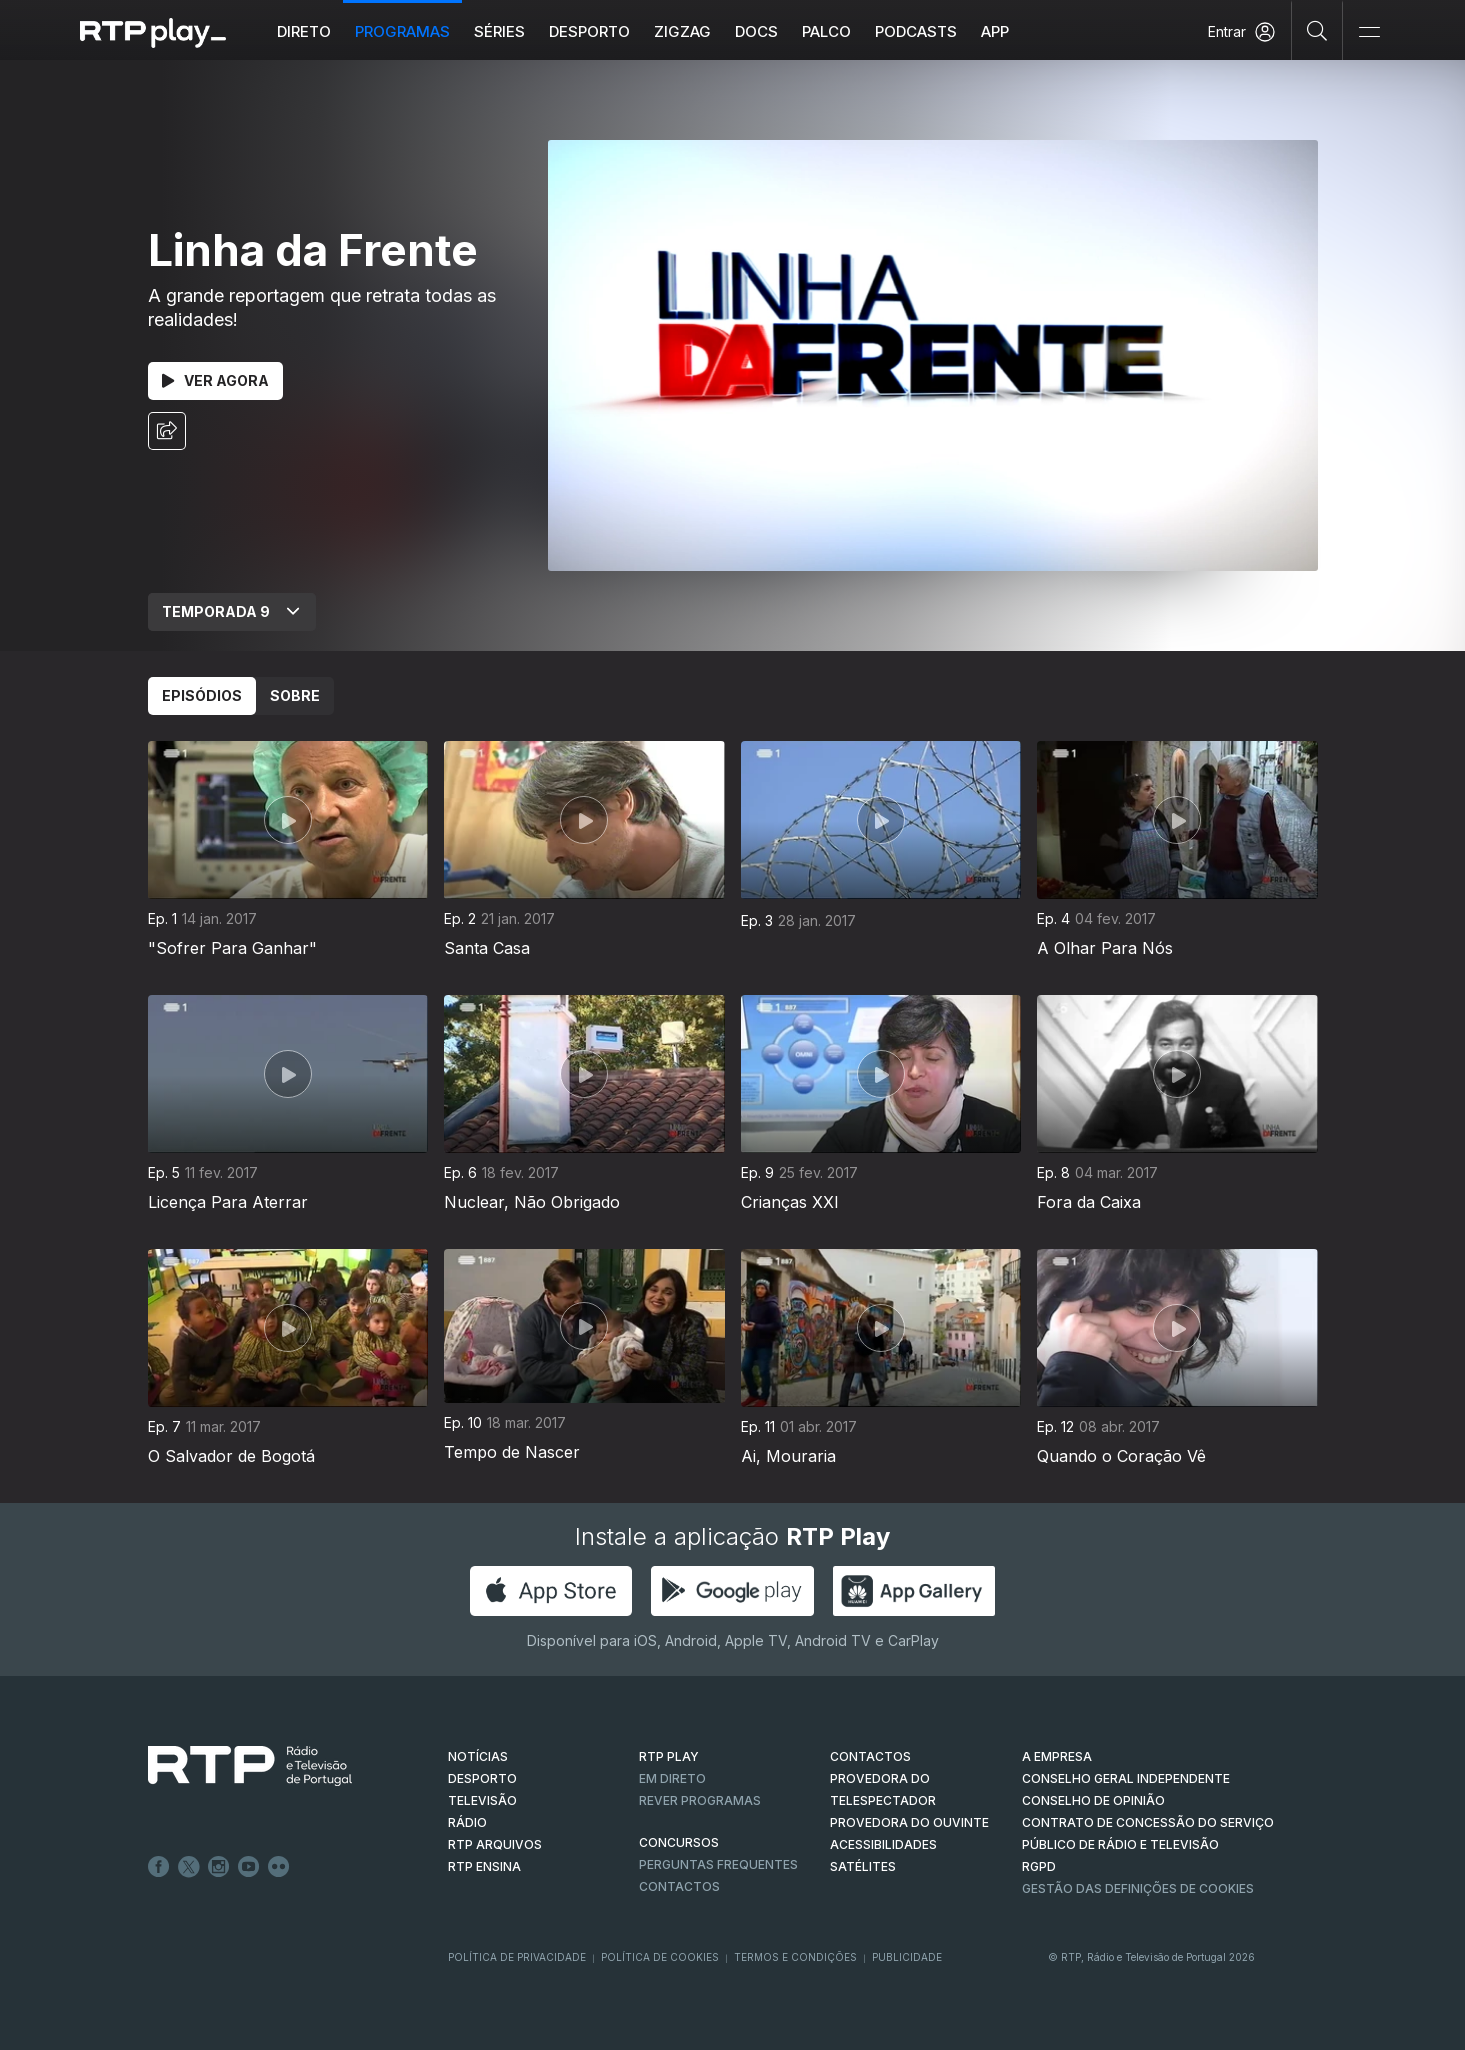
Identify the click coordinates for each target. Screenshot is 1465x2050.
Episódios (202, 695)
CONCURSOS (679, 1842)
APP (995, 31)
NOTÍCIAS (478, 1756)
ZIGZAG (682, 31)
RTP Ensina (484, 1866)
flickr (279, 1867)
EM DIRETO (672, 1778)
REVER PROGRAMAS (700, 1800)
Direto (304, 31)
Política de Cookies (660, 1957)
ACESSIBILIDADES (883, 1844)
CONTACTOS (870, 1756)
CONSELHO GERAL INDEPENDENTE (1126, 1778)
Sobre (295, 695)
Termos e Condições (795, 1957)
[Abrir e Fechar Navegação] (1369, 32)
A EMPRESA (1057, 1756)
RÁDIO (467, 1822)
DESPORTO (482, 1778)
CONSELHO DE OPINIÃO (1093, 1800)
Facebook (159, 1867)
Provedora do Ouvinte (909, 1822)
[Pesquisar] (1317, 30)
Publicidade (907, 1957)
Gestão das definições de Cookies (1138, 1888)
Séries (499, 31)
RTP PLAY (669, 1756)
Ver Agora (215, 380)
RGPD (1039, 1866)
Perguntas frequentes (718, 1864)
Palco (826, 31)
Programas (402, 31)
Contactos (679, 1886)
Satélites (863, 1866)
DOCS (756, 31)
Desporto (589, 31)
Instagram (219, 1867)
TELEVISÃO (482, 1800)
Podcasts (916, 31)
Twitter (189, 1867)
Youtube (249, 1867)
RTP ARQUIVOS (495, 1844)
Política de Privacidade (517, 1957)
